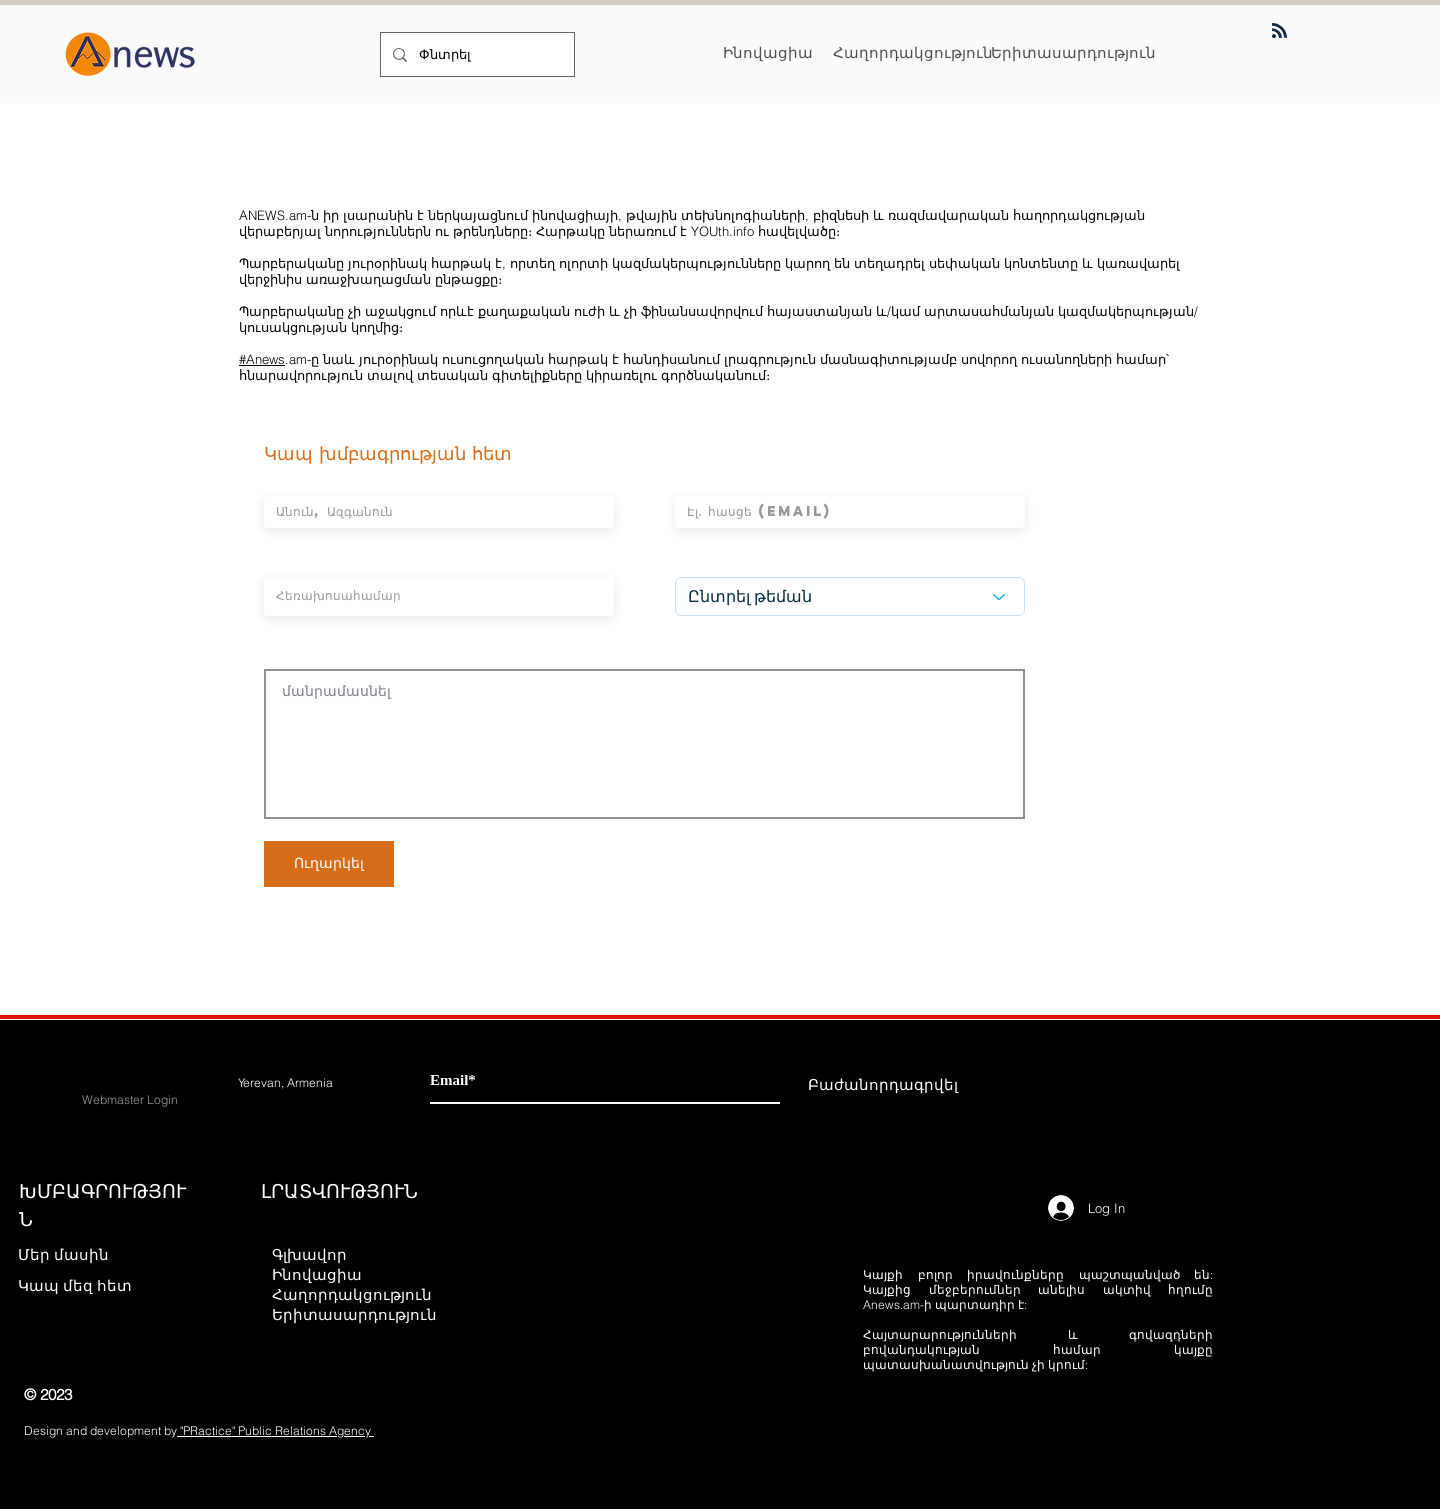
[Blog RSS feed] (1279, 31)
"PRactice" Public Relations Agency (275, 1430)
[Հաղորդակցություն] (913, 52)
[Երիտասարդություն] (1073, 52)
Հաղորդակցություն (352, 1294)
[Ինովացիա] (768, 52)
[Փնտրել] (475, 54)
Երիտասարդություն (353, 1314)
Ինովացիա (317, 1274)
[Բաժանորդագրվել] (883, 1084)
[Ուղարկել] (329, 864)
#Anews (262, 359)
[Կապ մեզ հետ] (88, 1285)
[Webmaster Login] (130, 1100)
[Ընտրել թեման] (850, 596)
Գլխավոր (309, 1254)
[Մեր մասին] (88, 1254)
